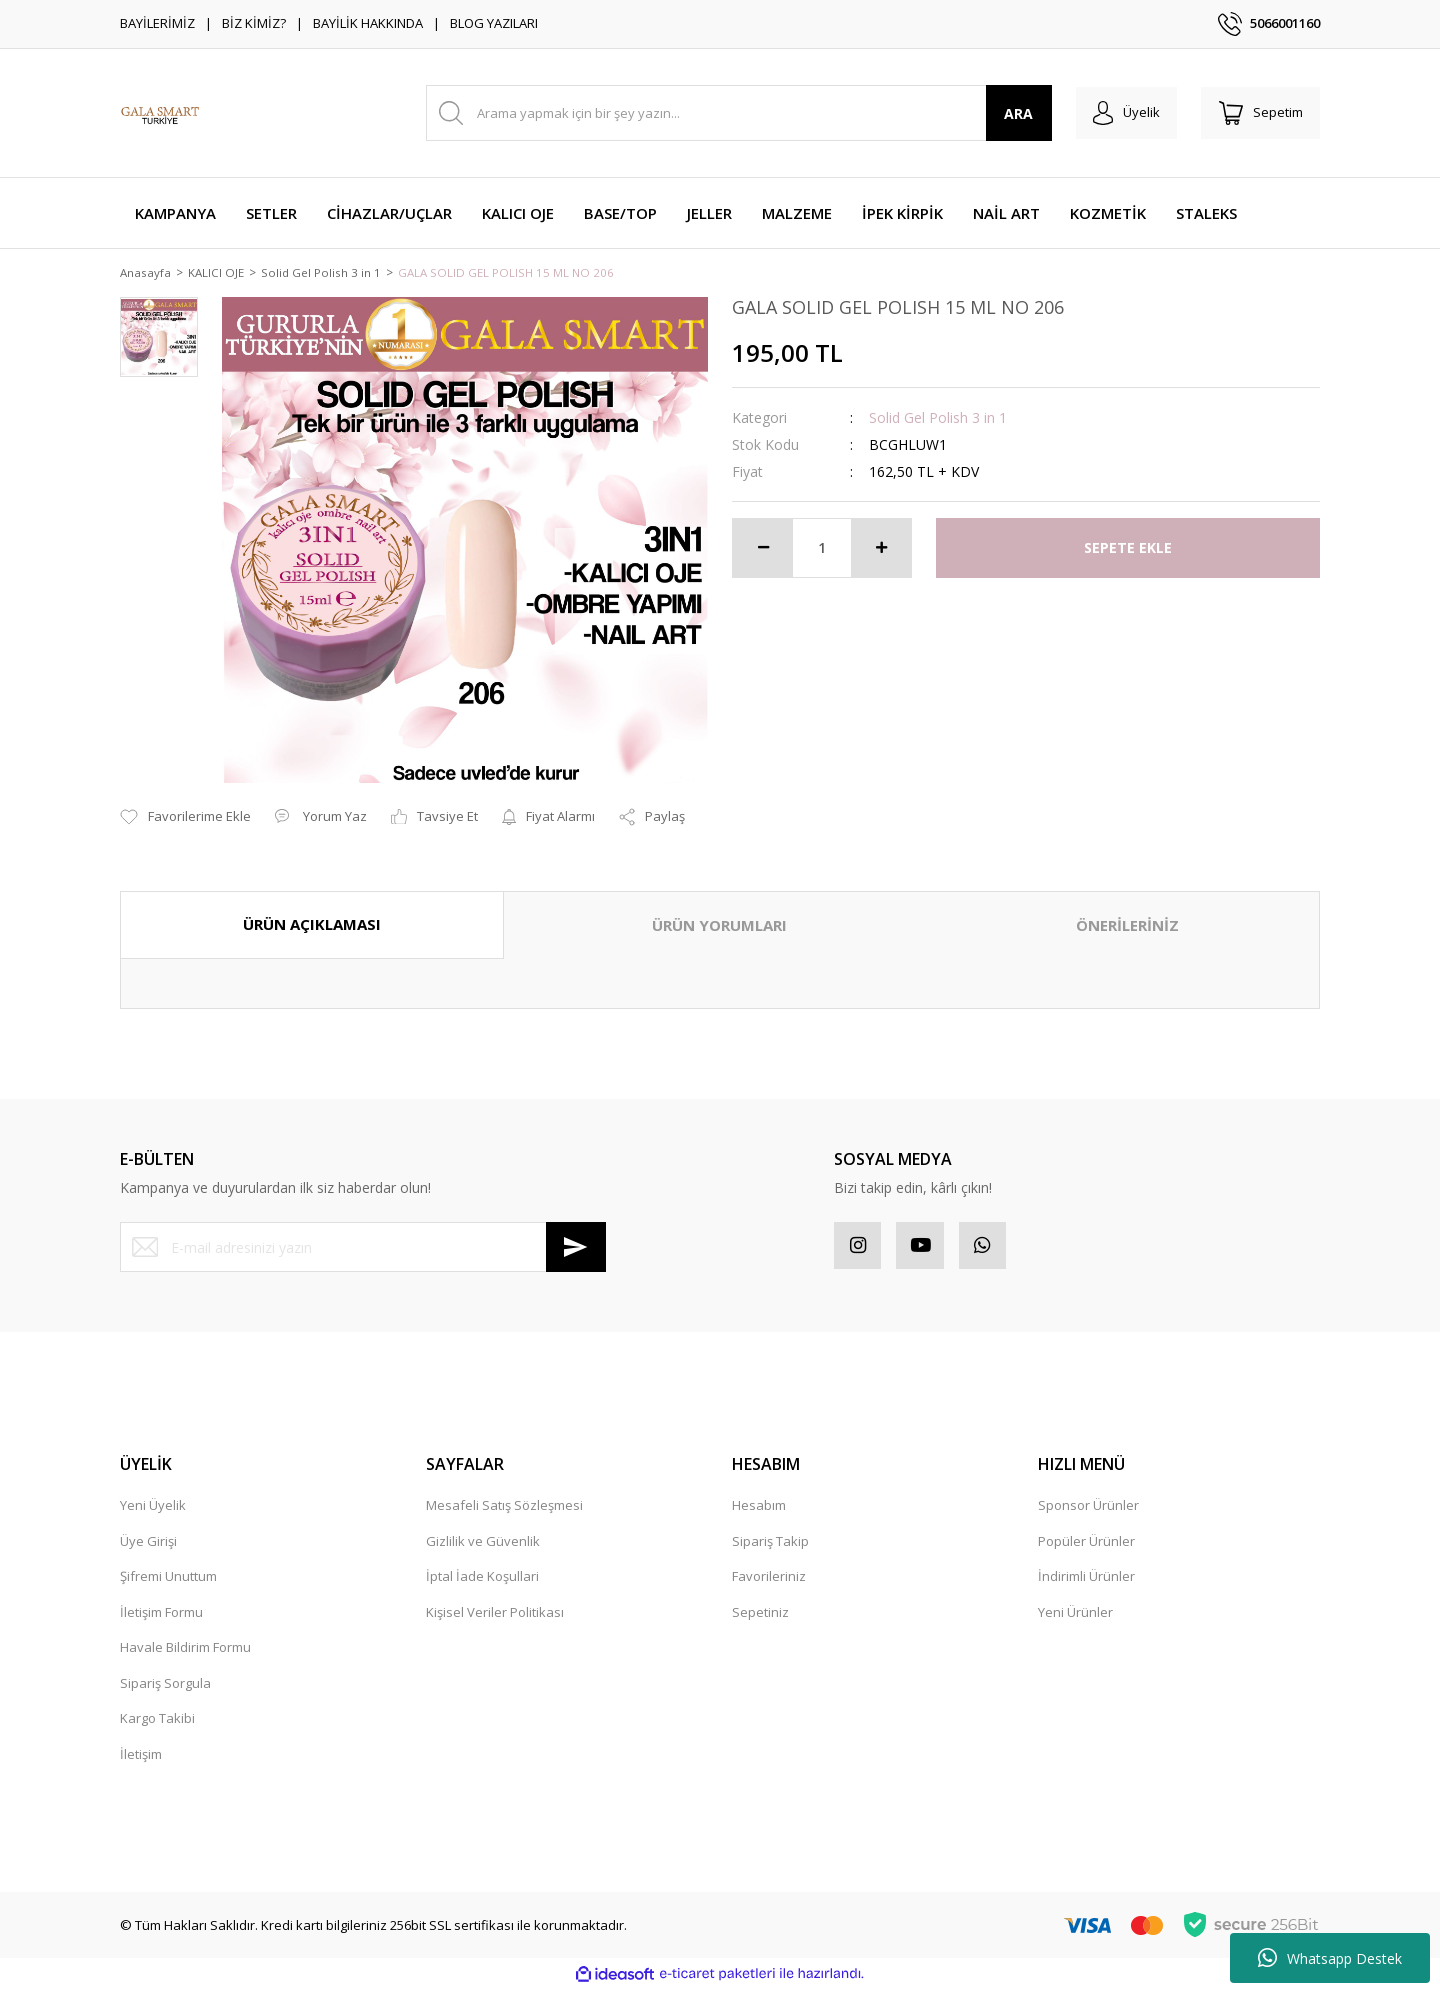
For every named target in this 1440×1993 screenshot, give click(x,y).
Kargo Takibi (157, 1723)
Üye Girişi (148, 1545)
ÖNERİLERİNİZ (1127, 927)
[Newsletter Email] (363, 1249)
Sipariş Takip (770, 1545)
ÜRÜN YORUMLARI (719, 927)
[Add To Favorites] (185, 819)
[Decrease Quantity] (763, 549)
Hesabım (759, 1510)
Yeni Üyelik (153, 1510)
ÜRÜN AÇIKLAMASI (312, 926)
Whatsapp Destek (1330, 1958)
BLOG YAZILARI (494, 23)
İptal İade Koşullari (482, 1581)
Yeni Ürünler (1075, 1616)
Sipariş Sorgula (165, 1687)
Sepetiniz (760, 1616)
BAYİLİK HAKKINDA (368, 23)
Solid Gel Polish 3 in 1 (938, 418)
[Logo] (160, 113)
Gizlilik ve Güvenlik (483, 1545)
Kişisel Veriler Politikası (495, 1616)
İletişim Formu (161, 1616)
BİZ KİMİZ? (254, 23)
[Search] (733, 113)
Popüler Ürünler (1086, 1545)
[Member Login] (1118, 113)
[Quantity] (822, 549)
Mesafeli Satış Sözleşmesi (504, 1510)
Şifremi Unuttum (168, 1581)
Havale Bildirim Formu (185, 1652)
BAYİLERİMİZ (157, 23)
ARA (1008, 113)
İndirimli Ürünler (1086, 1581)
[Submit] (576, 1249)
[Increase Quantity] (881, 549)
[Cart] (1258, 113)
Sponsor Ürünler (1088, 1510)
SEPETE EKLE (1128, 549)
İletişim (141, 1758)
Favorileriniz (769, 1581)
